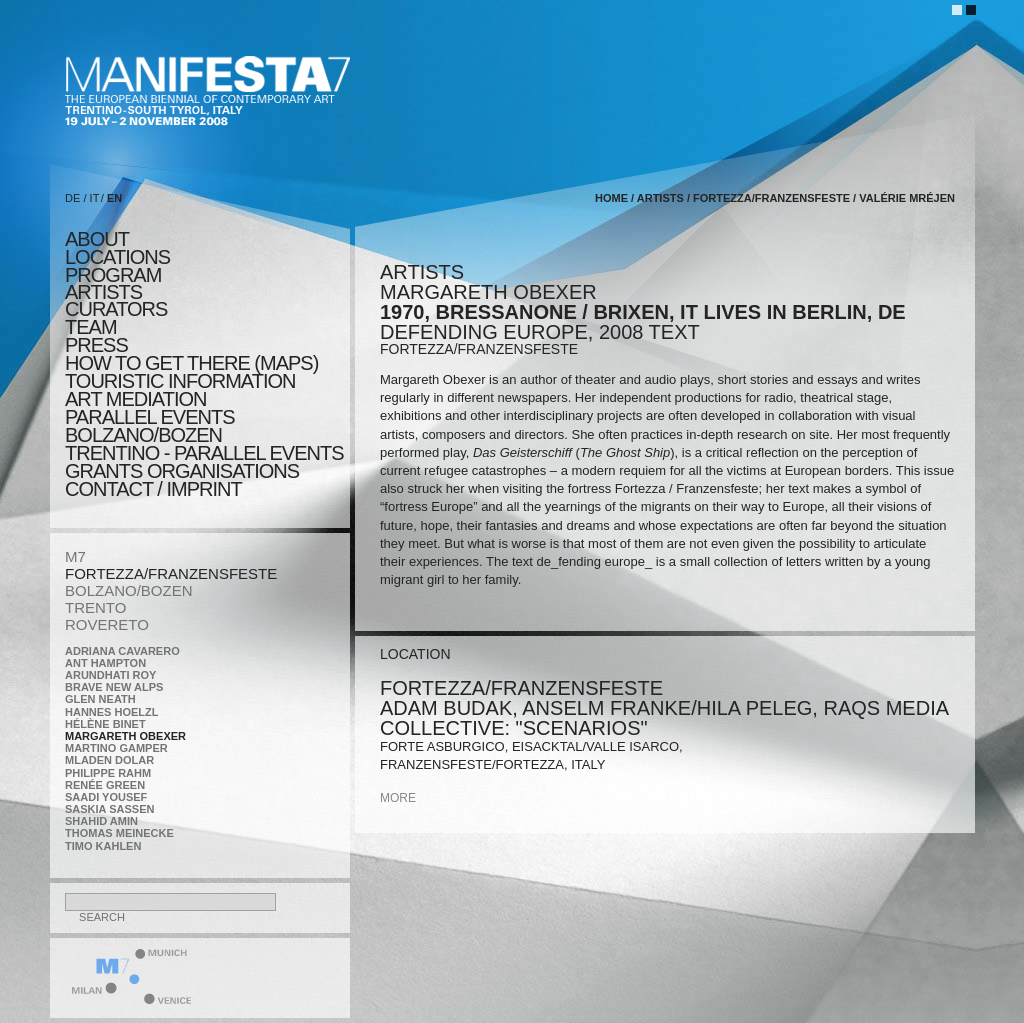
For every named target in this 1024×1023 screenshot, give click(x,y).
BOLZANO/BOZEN (129, 590)
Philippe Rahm (108, 773)
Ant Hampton (105, 663)
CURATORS (116, 309)
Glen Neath (100, 699)
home (611, 198)
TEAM (91, 327)
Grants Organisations (182, 471)
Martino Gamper (116, 748)
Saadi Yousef (106, 797)
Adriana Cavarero (122, 651)
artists (103, 292)
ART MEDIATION (135, 399)
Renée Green (105, 785)
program (113, 275)
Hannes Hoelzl (112, 712)
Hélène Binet (105, 724)
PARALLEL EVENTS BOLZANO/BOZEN (150, 426)
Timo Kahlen (103, 846)
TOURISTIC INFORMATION (180, 381)
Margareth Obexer (125, 736)
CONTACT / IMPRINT (153, 489)
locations (117, 257)
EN (114, 198)
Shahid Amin (101, 821)
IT (95, 198)
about (97, 239)
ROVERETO (107, 624)
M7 (75, 556)
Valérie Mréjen (907, 198)
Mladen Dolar (109, 760)
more (398, 798)
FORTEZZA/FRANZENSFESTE (171, 573)
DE (72, 198)
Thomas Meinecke (119, 833)
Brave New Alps (114, 687)
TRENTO (95, 607)
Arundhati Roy (110, 675)
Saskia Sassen (109, 809)
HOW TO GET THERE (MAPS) (191, 363)
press (96, 345)
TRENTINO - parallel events (204, 453)
